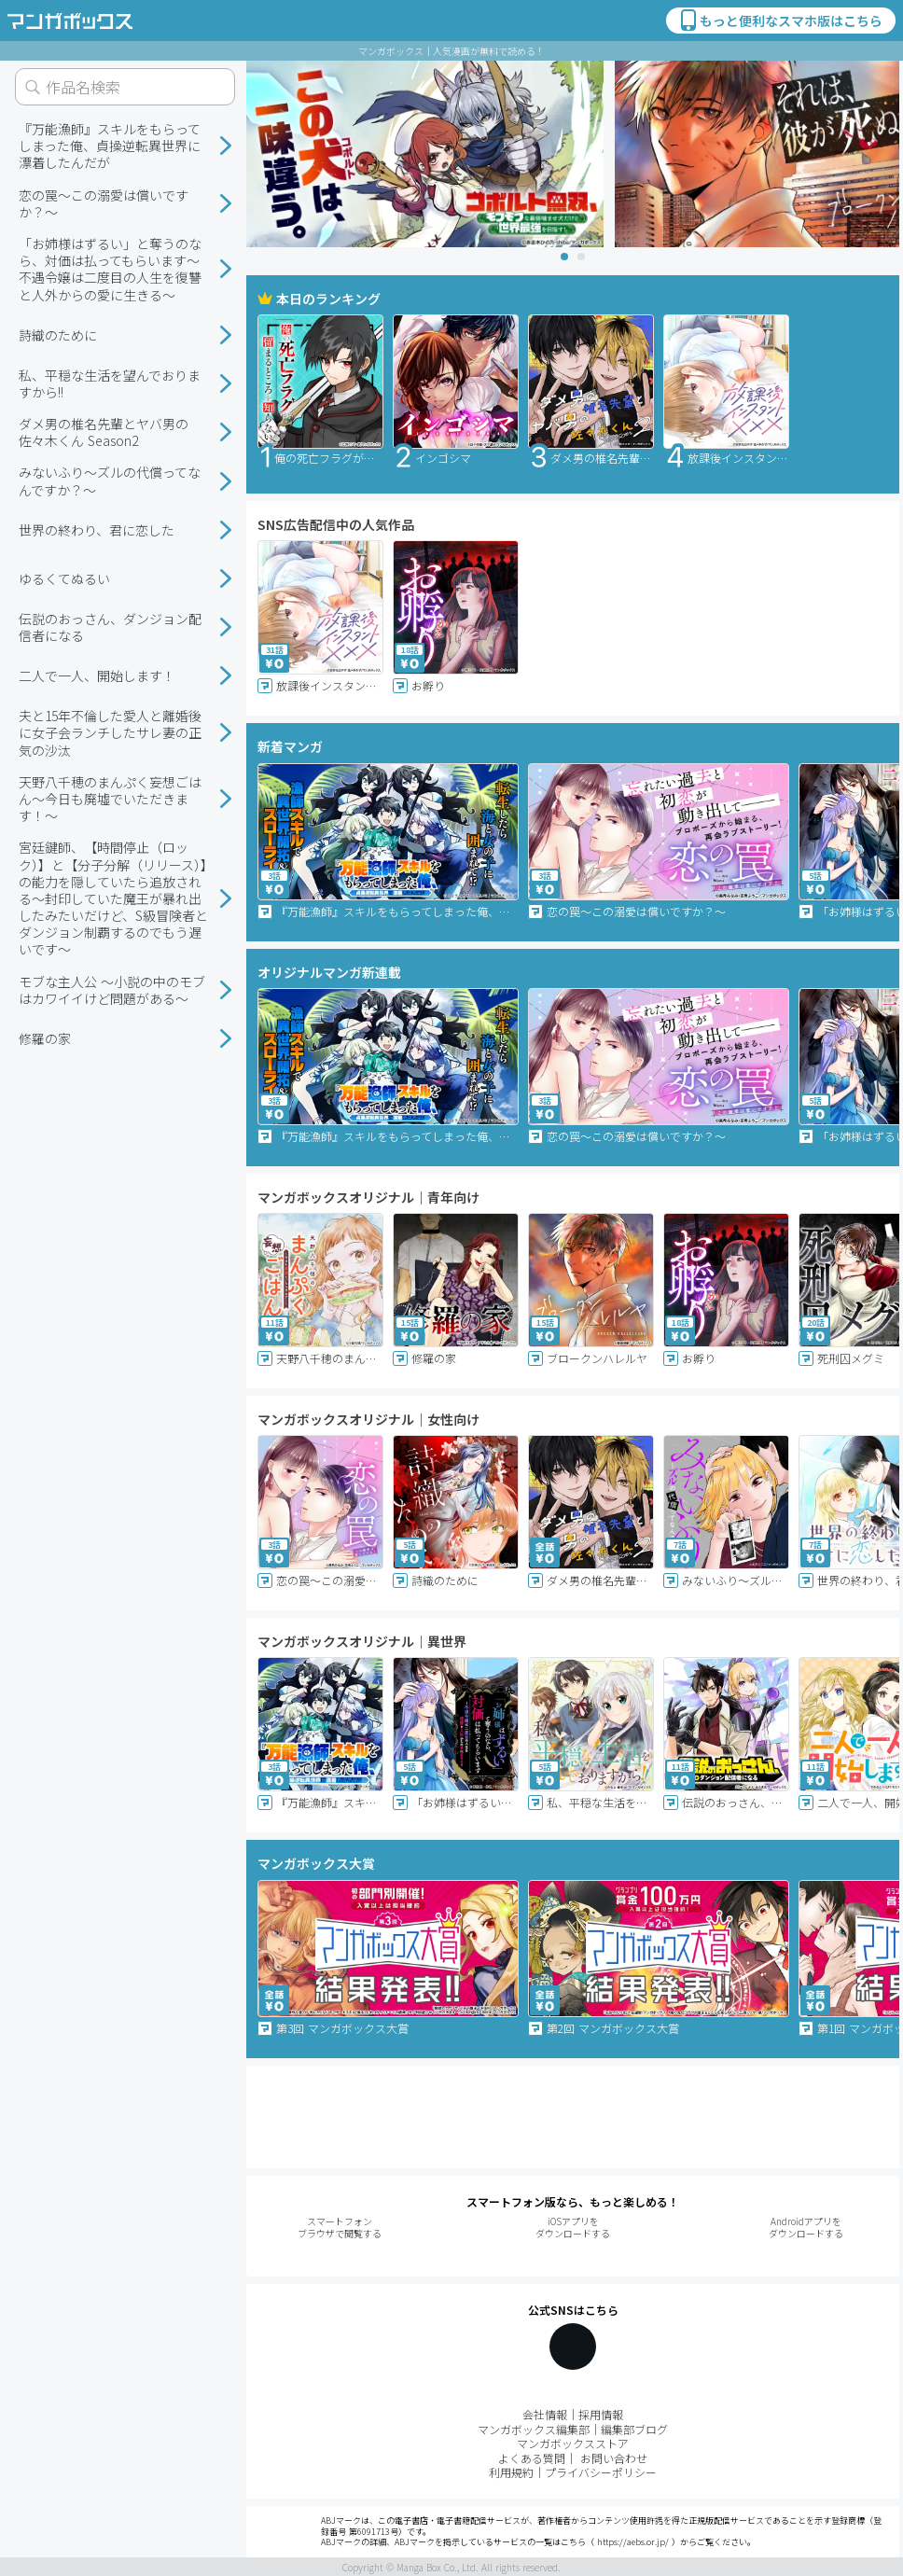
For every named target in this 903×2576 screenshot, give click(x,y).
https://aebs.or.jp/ (633, 2542)
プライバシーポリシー (601, 2472)
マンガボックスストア (573, 2443)
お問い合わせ (613, 2458)
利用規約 (511, 2472)
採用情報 (600, 2414)
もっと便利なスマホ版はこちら (779, 20)
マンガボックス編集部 (534, 2429)
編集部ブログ (634, 2429)
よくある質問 (531, 2458)
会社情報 (544, 2414)
